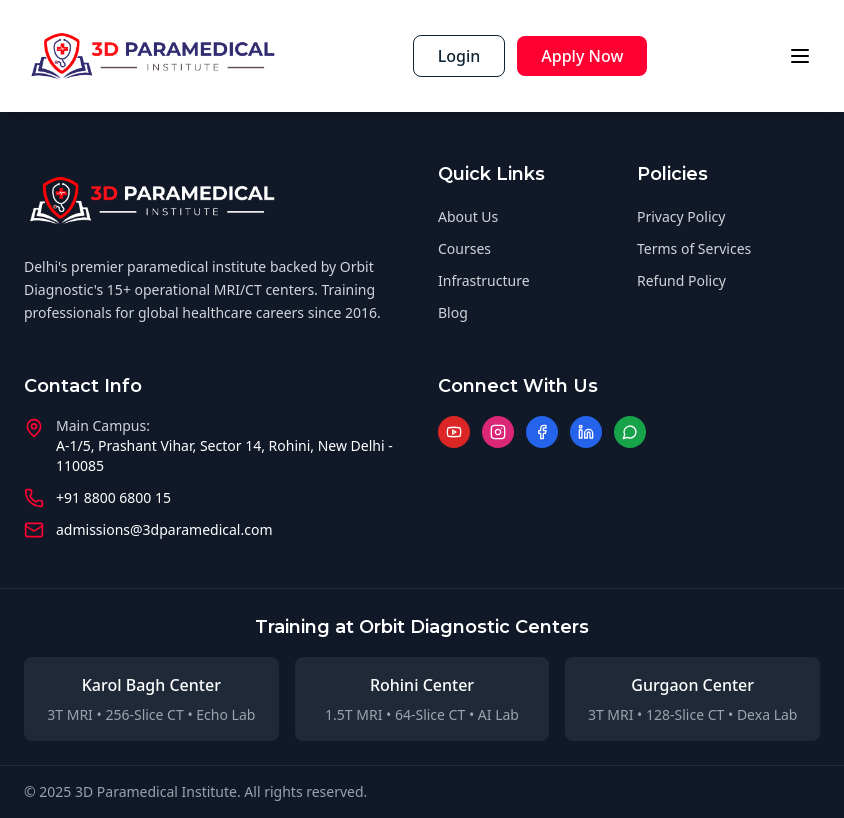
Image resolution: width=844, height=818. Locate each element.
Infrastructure (484, 280)
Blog (453, 312)
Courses (464, 248)
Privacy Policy (681, 216)
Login (459, 56)
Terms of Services (694, 248)
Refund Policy (681, 280)
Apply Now (582, 56)
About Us (468, 216)
